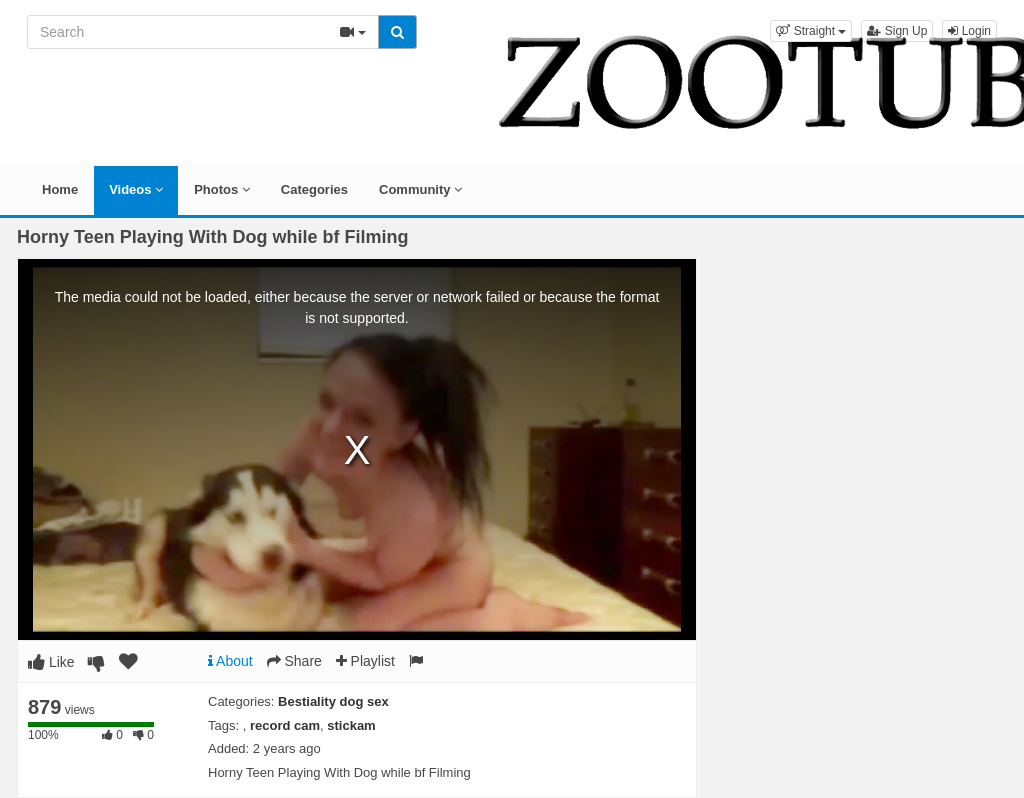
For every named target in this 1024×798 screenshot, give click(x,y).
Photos (222, 189)
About (230, 661)
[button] (811, 31)
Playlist (365, 661)
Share (294, 661)
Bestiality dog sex (333, 701)
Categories (314, 189)
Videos (136, 189)
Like (51, 662)
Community (420, 189)
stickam (351, 725)
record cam (285, 725)
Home (60, 189)
